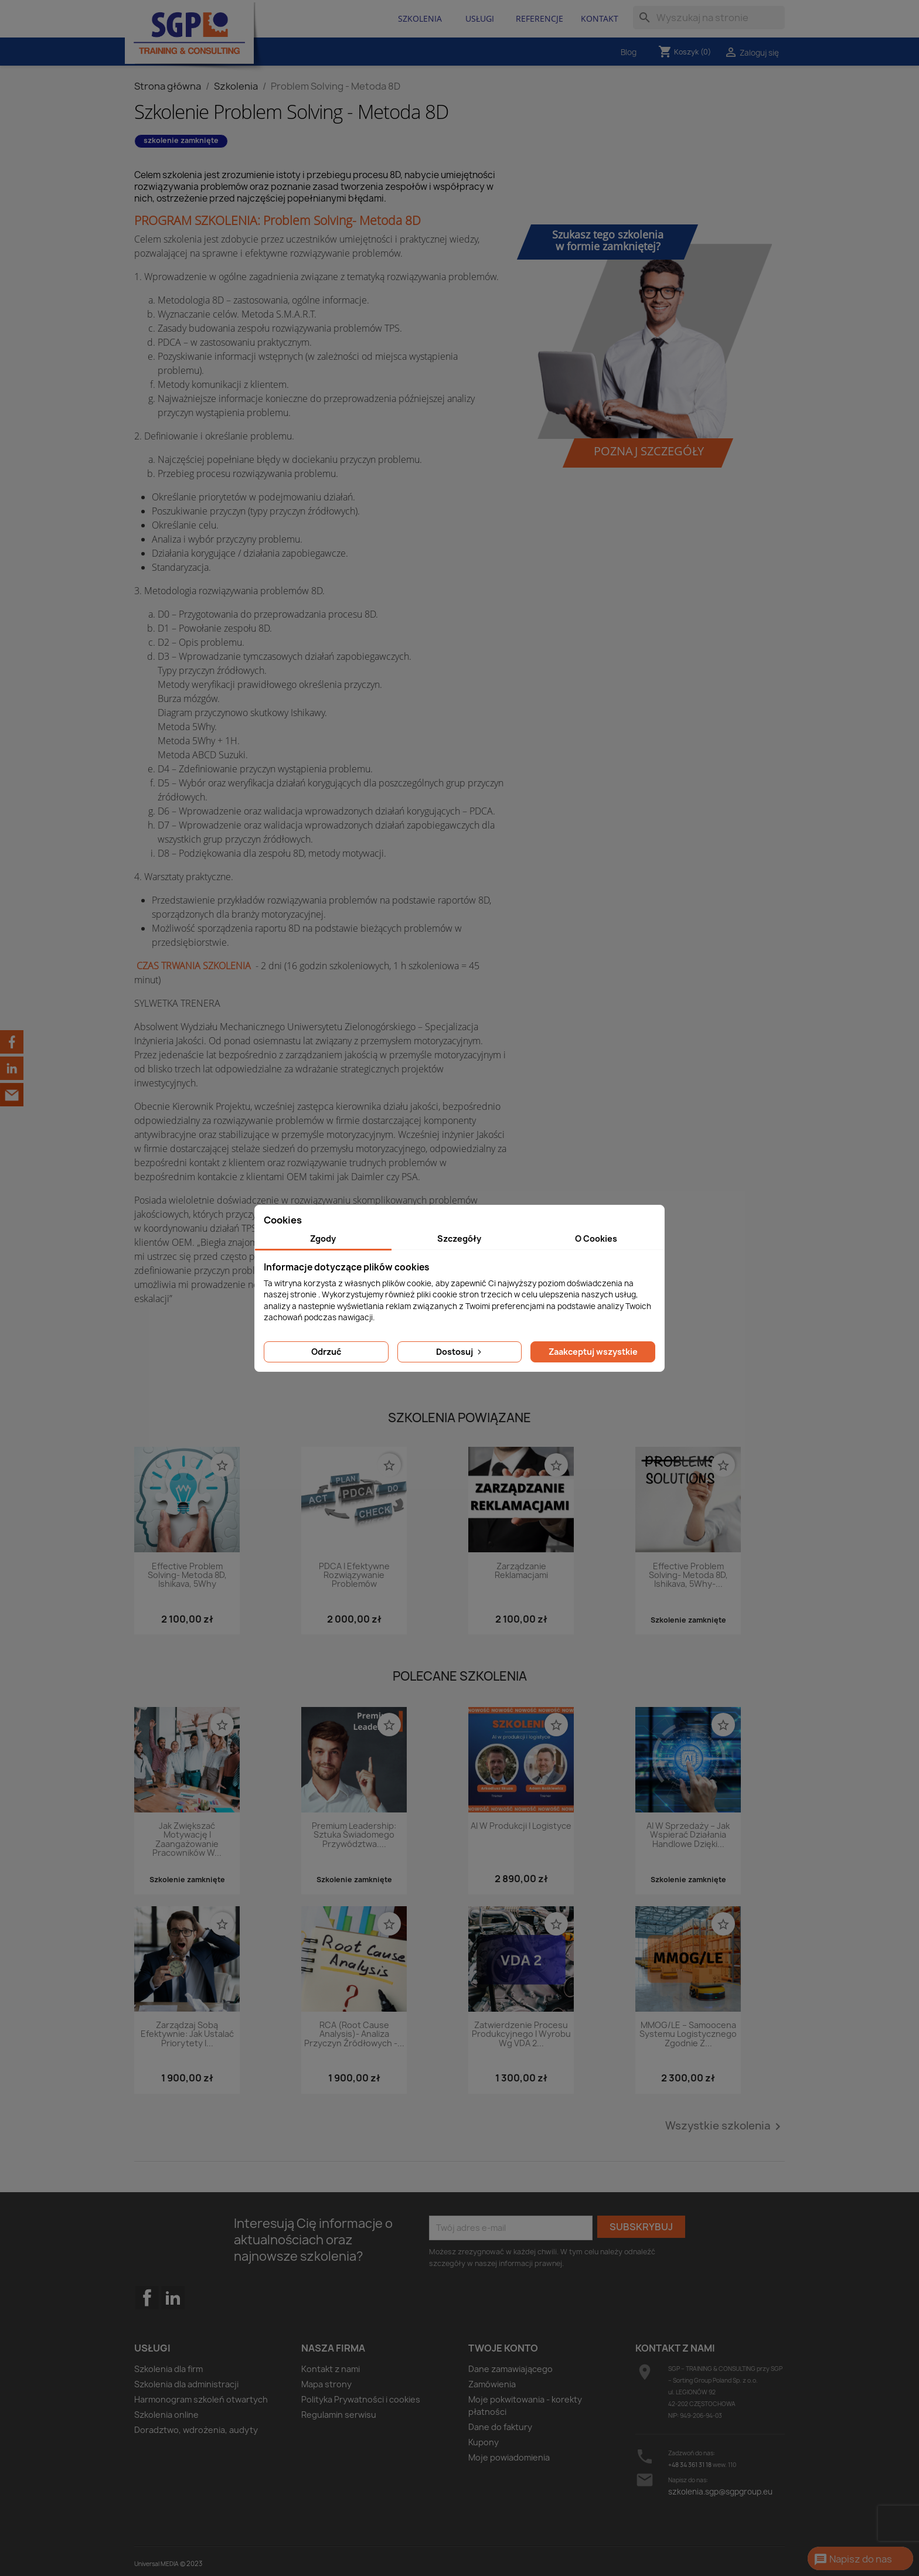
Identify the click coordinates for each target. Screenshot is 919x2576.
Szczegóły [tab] (459, 1238)
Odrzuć (326, 1351)
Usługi (479, 18)
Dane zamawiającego (510, 2368)
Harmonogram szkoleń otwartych (201, 2399)
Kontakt (599, 18)
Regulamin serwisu (338, 2414)
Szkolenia (420, 18)
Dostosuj (460, 1351)
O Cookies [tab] (596, 1238)
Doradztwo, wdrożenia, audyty (196, 2429)
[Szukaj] (709, 17)
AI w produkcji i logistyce (521, 1826)
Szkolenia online (166, 2414)
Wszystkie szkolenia (725, 2127)
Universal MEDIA (156, 2564)
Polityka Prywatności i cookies (360, 2399)
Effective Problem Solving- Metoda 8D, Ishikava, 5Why (187, 1576)
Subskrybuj (641, 2226)
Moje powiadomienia (509, 2457)
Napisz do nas (853, 2560)
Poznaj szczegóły (649, 451)
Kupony (483, 2442)
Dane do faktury (500, 2426)
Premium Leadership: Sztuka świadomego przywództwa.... (354, 1835)
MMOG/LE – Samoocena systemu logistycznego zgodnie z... (688, 2034)
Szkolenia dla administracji (186, 2384)
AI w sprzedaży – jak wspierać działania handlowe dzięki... (688, 1835)
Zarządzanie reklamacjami (521, 1571)
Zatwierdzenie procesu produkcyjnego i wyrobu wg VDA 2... (521, 2034)
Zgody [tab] (323, 1238)
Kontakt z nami (330, 2368)
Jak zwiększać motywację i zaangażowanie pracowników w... (187, 1839)
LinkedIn (173, 2297)
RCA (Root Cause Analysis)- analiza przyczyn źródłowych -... (354, 2034)
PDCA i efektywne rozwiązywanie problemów (354, 1576)
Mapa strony (326, 2384)
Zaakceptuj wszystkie (593, 1351)
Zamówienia (492, 2384)
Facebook (147, 2321)
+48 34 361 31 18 (690, 2465)
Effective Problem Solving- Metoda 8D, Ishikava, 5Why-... (688, 1576)
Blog (629, 52)
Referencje (539, 18)
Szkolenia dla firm (168, 2368)
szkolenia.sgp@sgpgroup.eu (720, 2491)
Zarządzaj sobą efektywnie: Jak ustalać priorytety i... (187, 2034)
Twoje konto (503, 2348)
